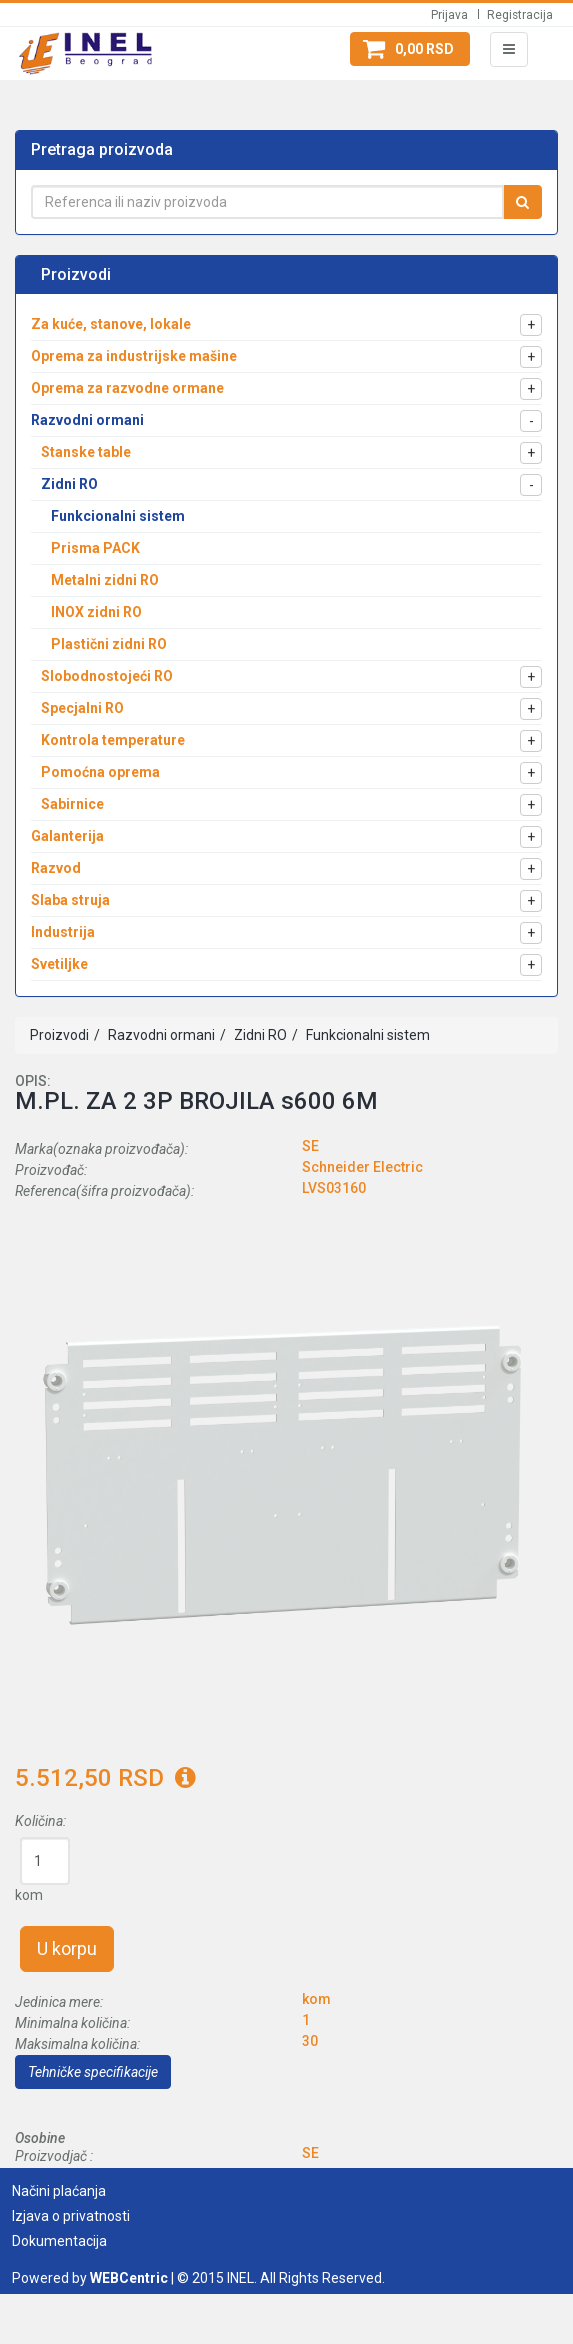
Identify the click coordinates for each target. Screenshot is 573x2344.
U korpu (67, 1948)
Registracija (520, 15)
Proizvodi (59, 1035)
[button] (410, 49)
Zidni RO (259, 1035)
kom (29, 1895)
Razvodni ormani (160, 1035)
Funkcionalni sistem (366, 1035)
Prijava (449, 15)
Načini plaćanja (59, 2191)
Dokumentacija (59, 2241)
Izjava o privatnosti (71, 2216)
